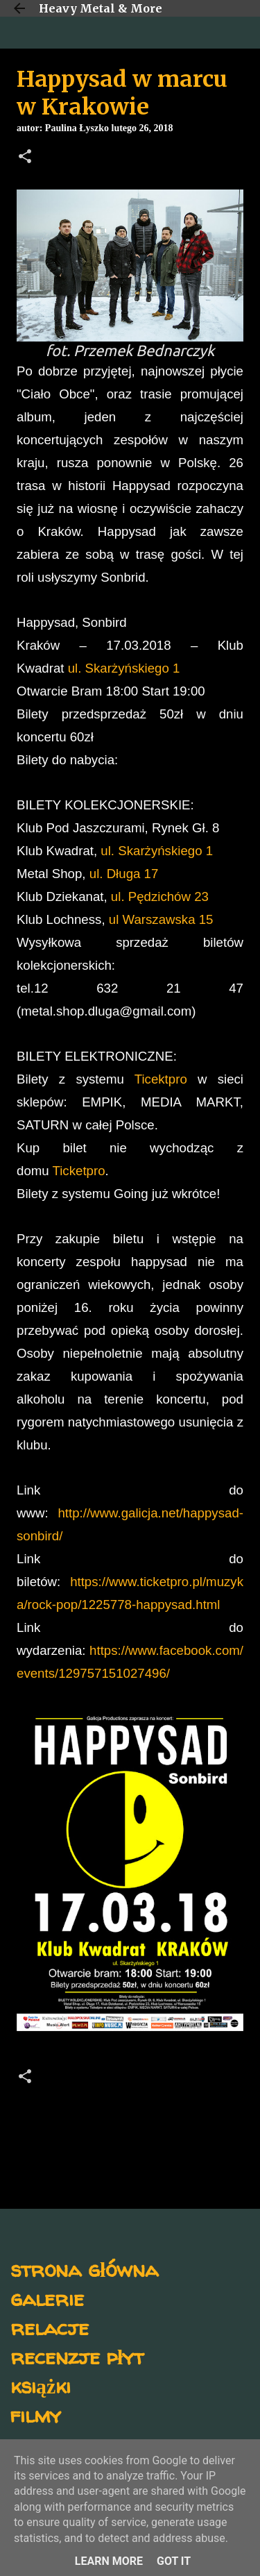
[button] (25, 157)
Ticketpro (79, 1170)
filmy (35, 2414)
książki (40, 2385)
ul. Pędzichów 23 (160, 896)
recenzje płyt (77, 2356)
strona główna (84, 2269)
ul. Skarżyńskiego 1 (124, 668)
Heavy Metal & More (100, 8)
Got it (174, 2561)
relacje (49, 2327)
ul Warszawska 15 (161, 919)
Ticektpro (161, 1079)
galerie (47, 2298)
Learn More (109, 2561)
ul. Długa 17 (124, 873)
